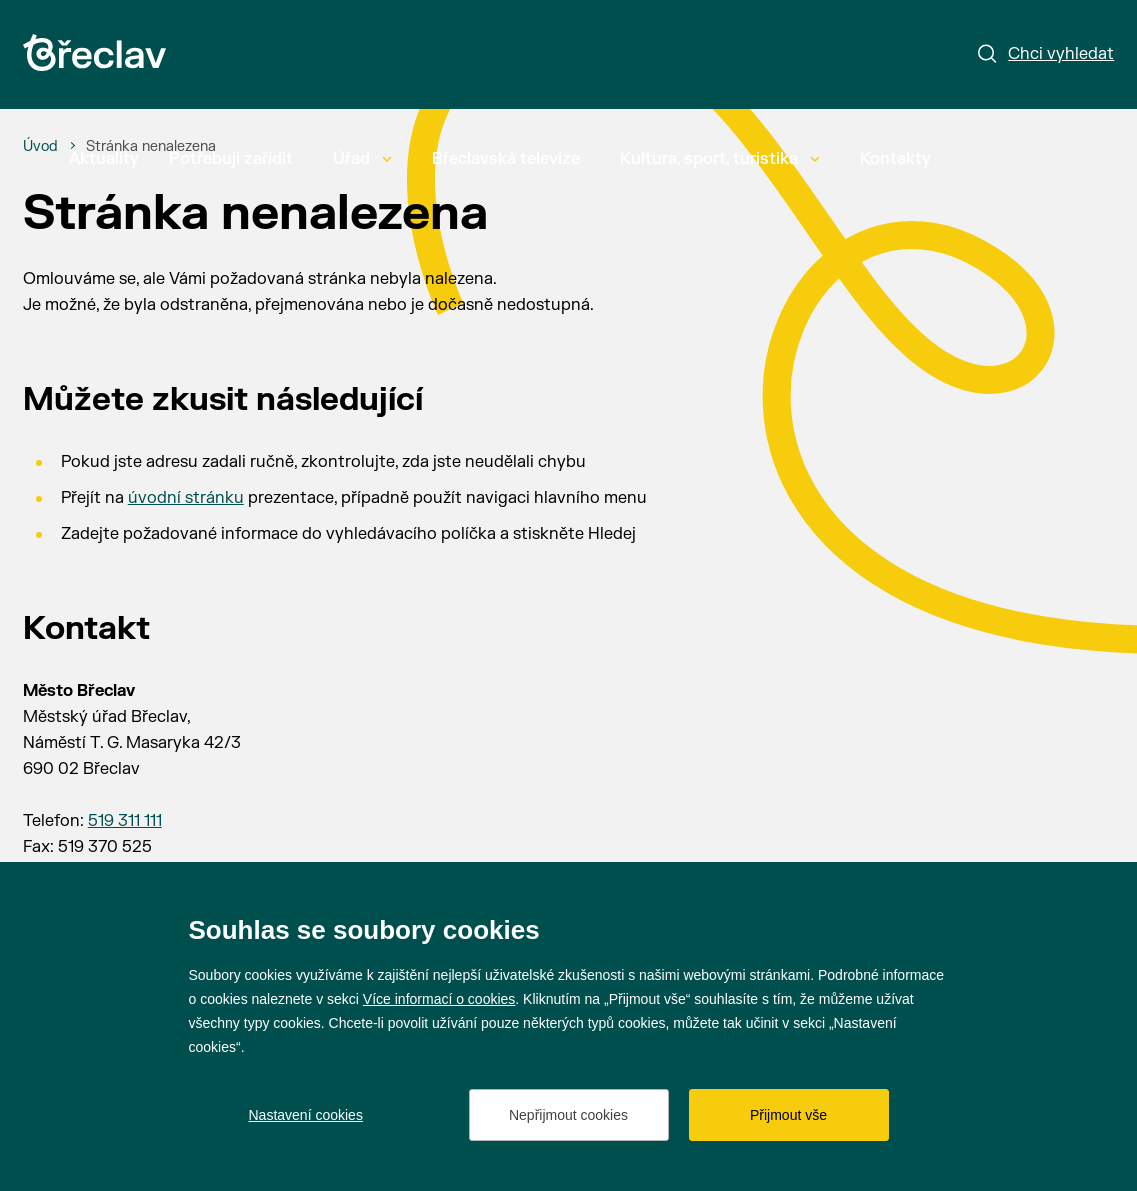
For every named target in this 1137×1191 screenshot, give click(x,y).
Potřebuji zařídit (231, 159)
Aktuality (104, 159)
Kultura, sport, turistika (720, 159)
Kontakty (895, 159)
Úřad (362, 159)
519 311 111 (125, 821)
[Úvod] (40, 147)
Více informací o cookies (439, 999)
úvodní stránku (186, 498)
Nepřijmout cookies (568, 1115)
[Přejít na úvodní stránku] (94, 52)
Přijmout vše (788, 1115)
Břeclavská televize (506, 159)
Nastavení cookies (306, 1115)
